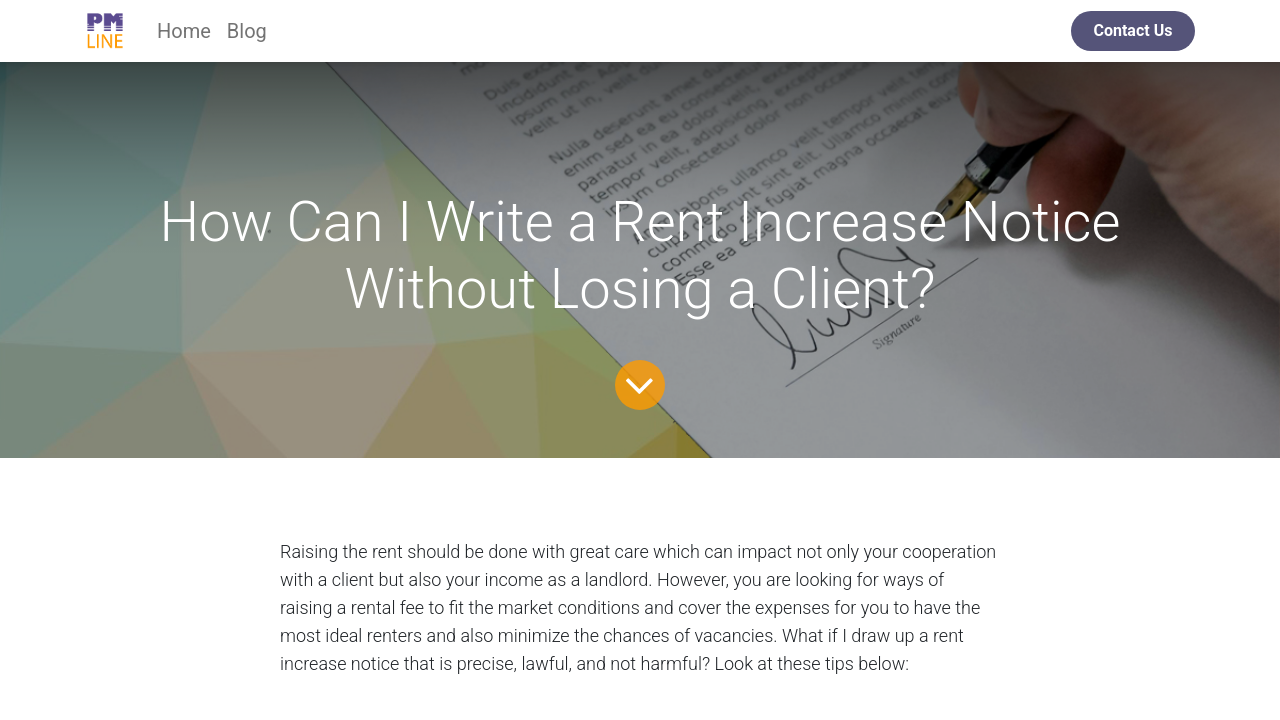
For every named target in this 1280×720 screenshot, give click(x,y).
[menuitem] (184, 31)
